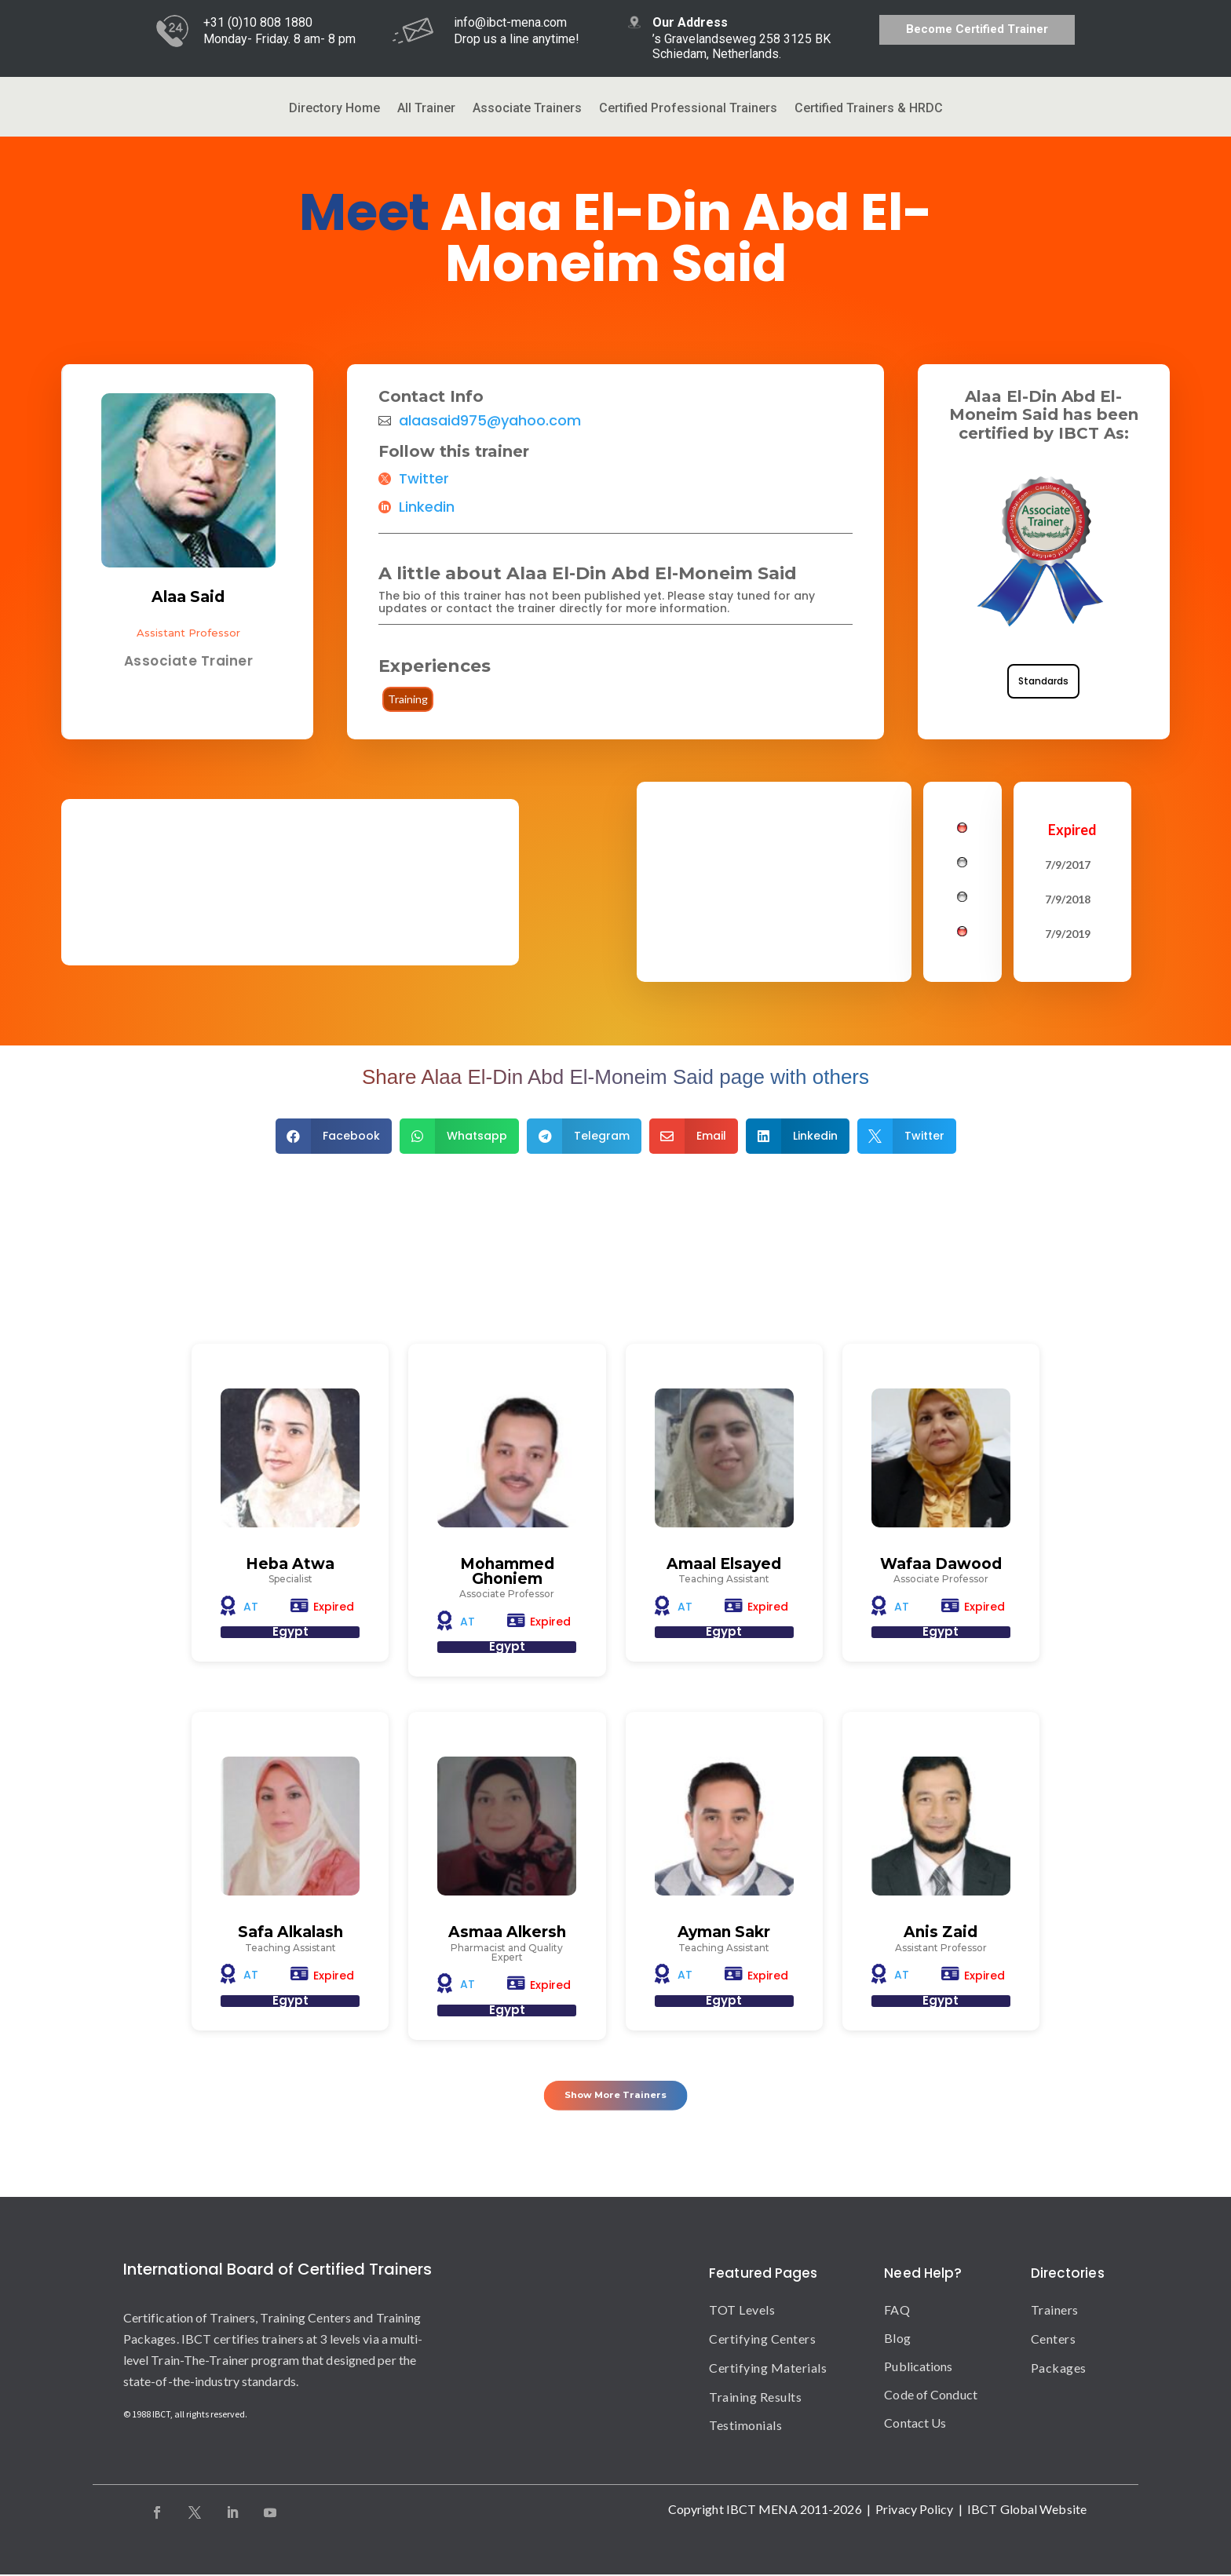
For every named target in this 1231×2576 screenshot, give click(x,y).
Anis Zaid (940, 1933)
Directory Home (334, 109)
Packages (1059, 2369)
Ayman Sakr (724, 1933)
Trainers (1055, 2311)
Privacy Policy (914, 2510)
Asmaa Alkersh (507, 1933)
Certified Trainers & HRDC (868, 109)
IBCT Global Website (1027, 2510)
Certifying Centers (762, 2340)
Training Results (755, 2397)
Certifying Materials (768, 2369)
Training (408, 699)
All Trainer (426, 109)
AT (250, 1607)
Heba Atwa (290, 1564)
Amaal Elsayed (724, 1564)
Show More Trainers (616, 2093)
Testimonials (745, 2426)
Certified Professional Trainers (688, 109)
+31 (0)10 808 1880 (257, 22)
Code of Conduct (930, 2395)
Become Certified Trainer (977, 29)
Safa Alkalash (290, 1933)
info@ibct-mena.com (510, 22)
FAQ (896, 2311)
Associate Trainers (527, 109)
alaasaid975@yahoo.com (490, 421)
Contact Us (915, 2424)
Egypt (290, 1632)
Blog (897, 2339)
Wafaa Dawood (941, 1564)
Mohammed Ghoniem (507, 1571)
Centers (1053, 2340)
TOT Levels (742, 2311)
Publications (918, 2367)
